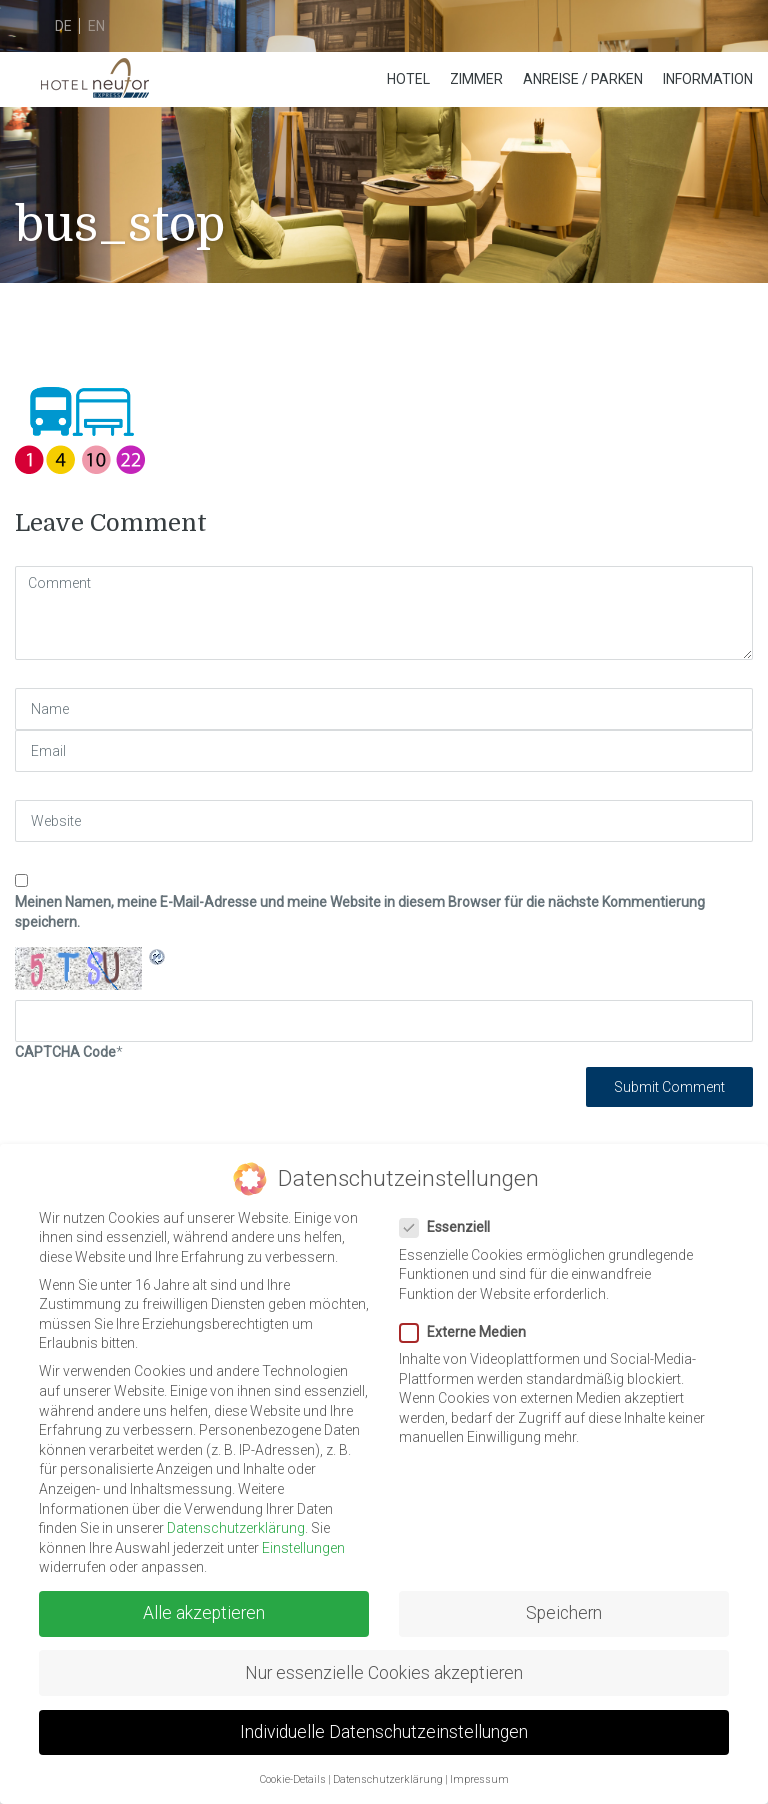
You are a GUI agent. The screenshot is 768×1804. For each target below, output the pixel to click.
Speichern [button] (564, 1613)
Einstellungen (303, 1548)
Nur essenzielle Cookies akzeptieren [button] (384, 1673)
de (63, 26)
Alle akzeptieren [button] (204, 1613)
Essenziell (451, 1227)
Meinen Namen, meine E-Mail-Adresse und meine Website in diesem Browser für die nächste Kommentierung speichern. (360, 912)
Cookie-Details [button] (293, 1779)
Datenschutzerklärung (236, 1528)
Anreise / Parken (583, 79)
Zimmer (476, 79)
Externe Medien (469, 1332)
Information (708, 79)
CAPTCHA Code (65, 1052)
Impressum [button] (479, 1779)
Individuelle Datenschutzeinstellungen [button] (384, 1732)
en (96, 26)
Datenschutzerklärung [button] (388, 1779)
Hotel (408, 79)
